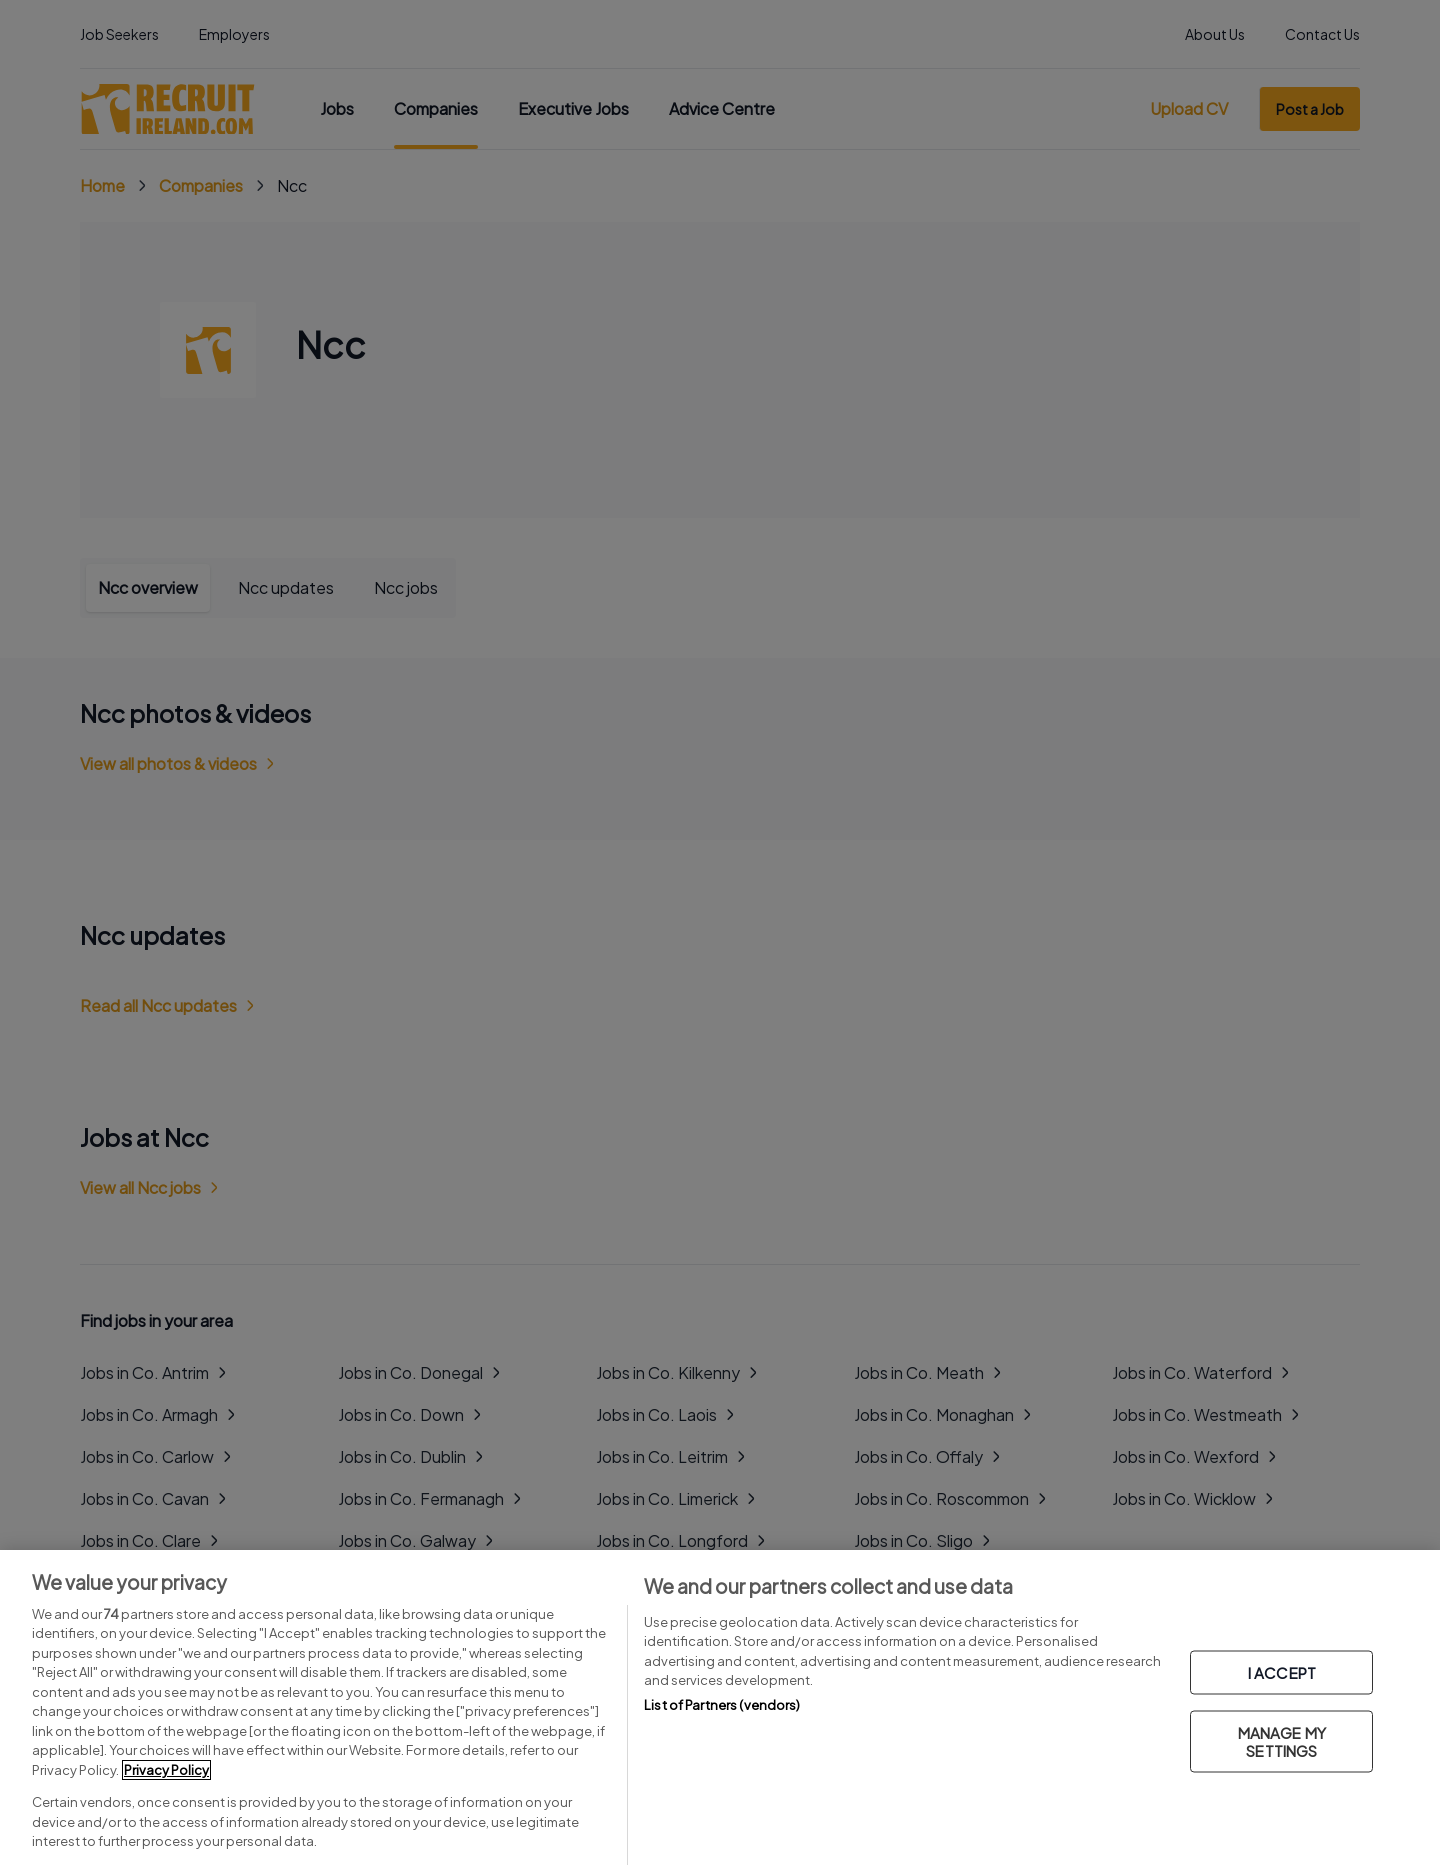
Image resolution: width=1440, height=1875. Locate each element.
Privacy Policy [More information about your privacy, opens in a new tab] (166, 1770)
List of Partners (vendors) (722, 1705)
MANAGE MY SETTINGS (1282, 1741)
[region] (720, 1712)
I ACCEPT (1282, 1672)
